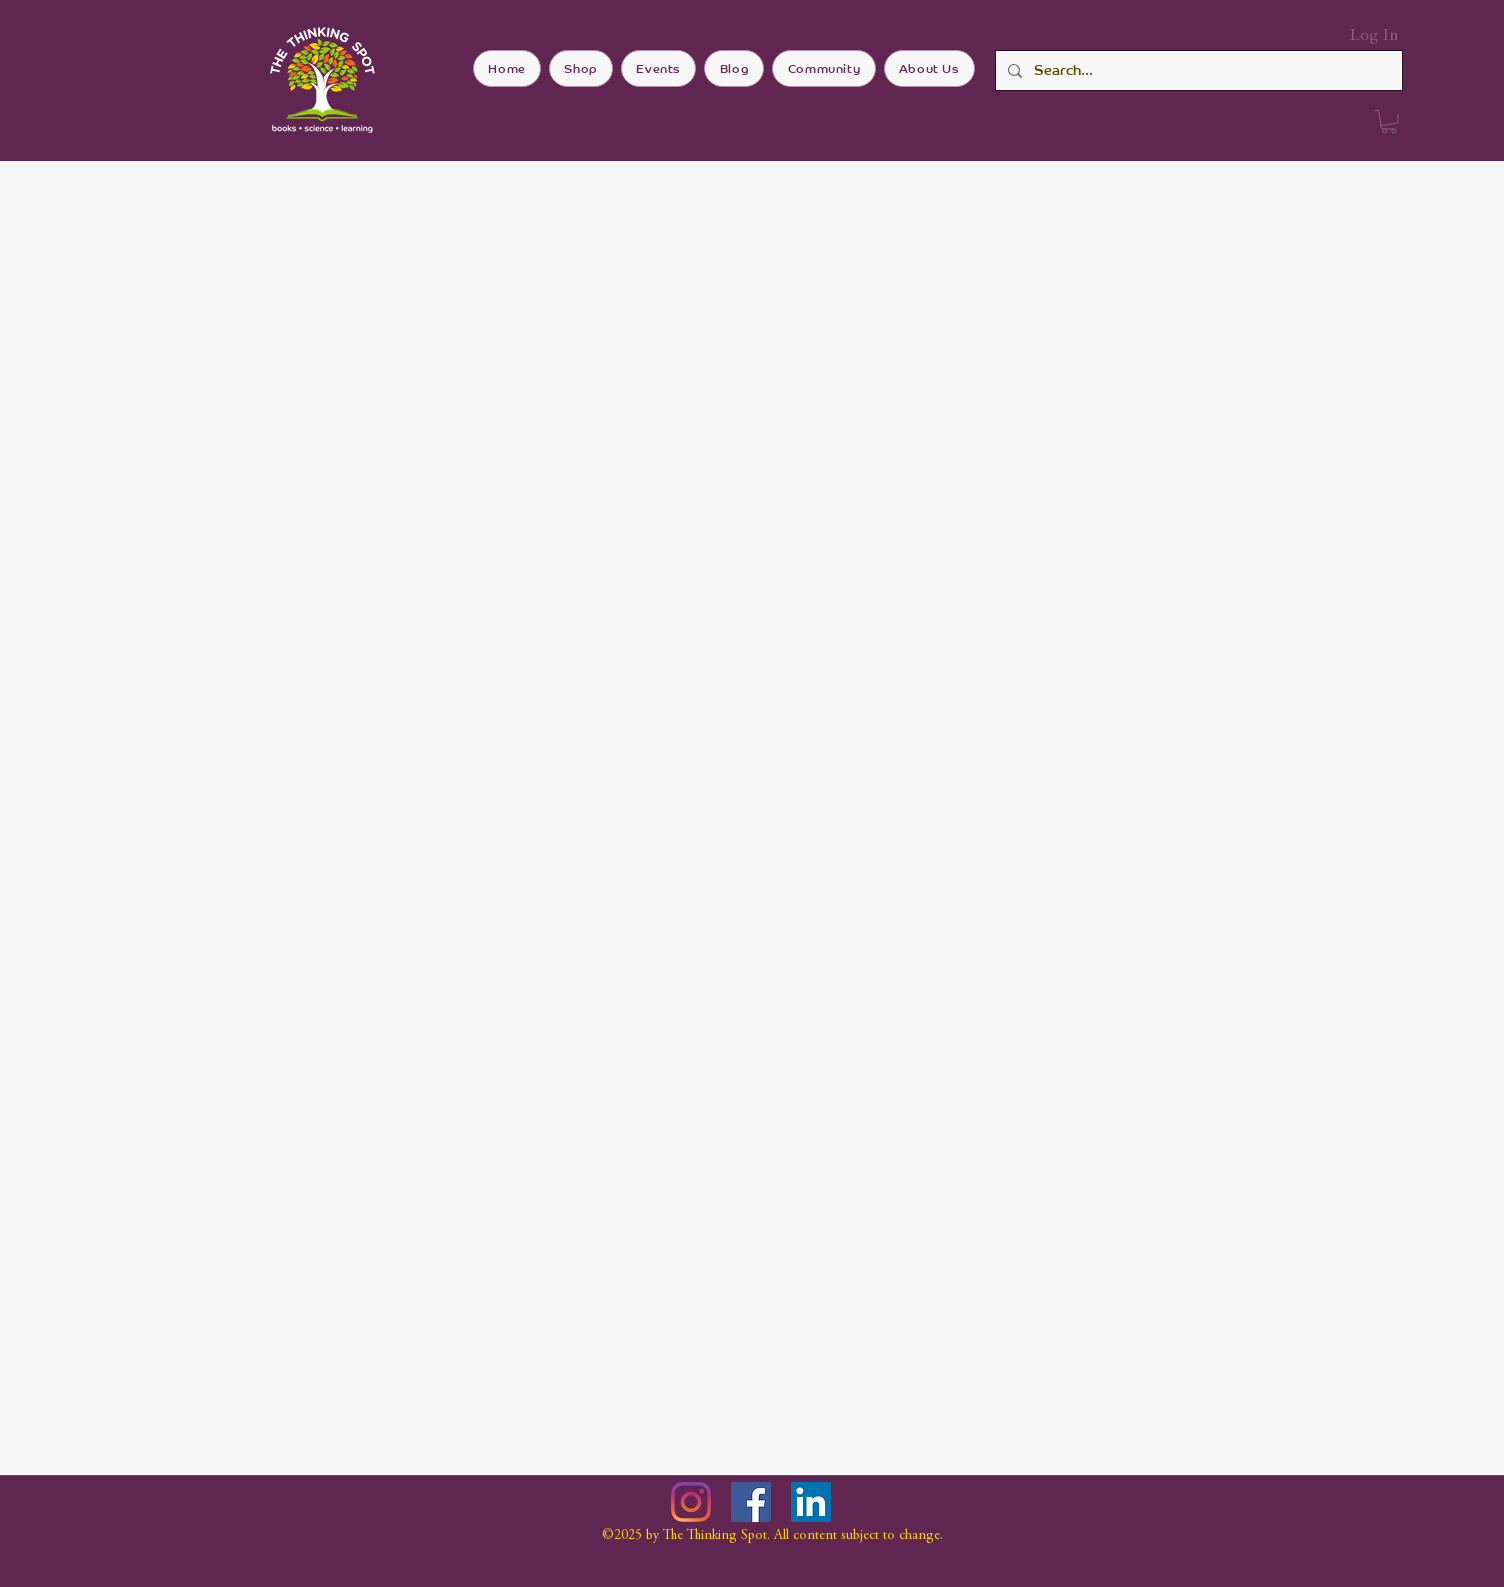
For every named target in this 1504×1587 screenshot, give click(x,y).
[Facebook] (751, 1502)
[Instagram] (691, 1502)
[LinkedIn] (811, 1502)
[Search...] (1197, 70)
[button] (1389, 122)
